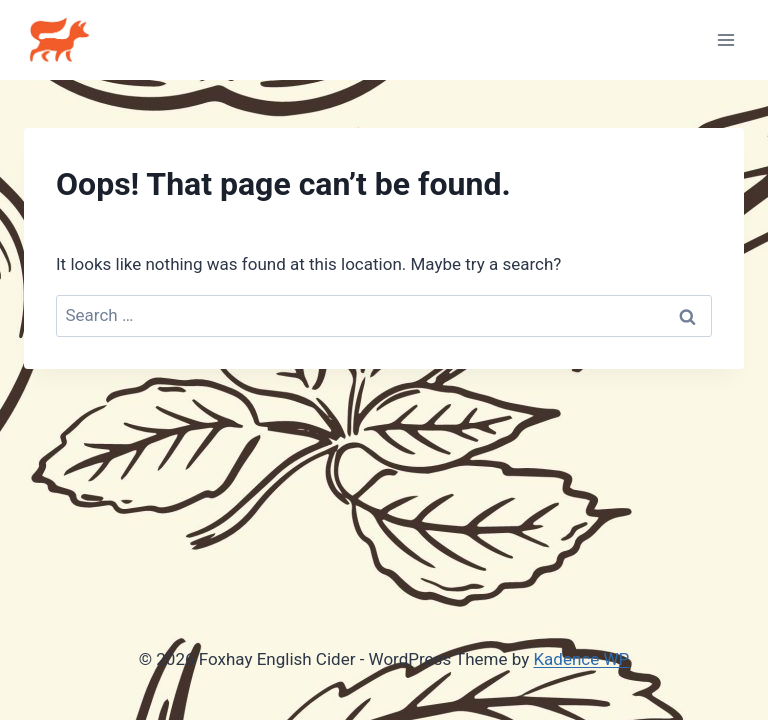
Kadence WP (581, 659)
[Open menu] (725, 39)
